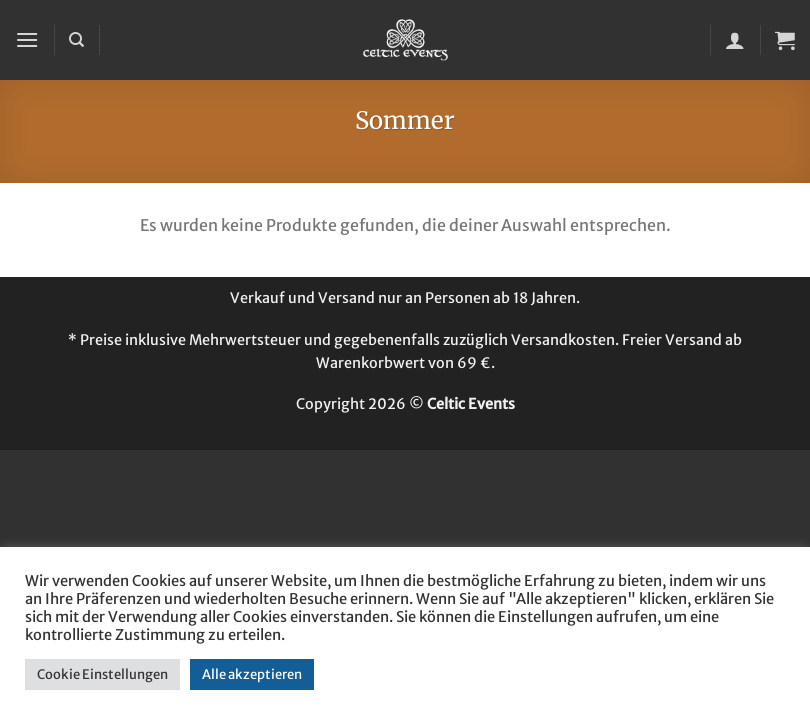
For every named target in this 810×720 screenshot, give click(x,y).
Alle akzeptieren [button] (252, 674)
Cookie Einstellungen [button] (102, 674)
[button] (27, 39)
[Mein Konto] (735, 40)
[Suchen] (76, 40)
